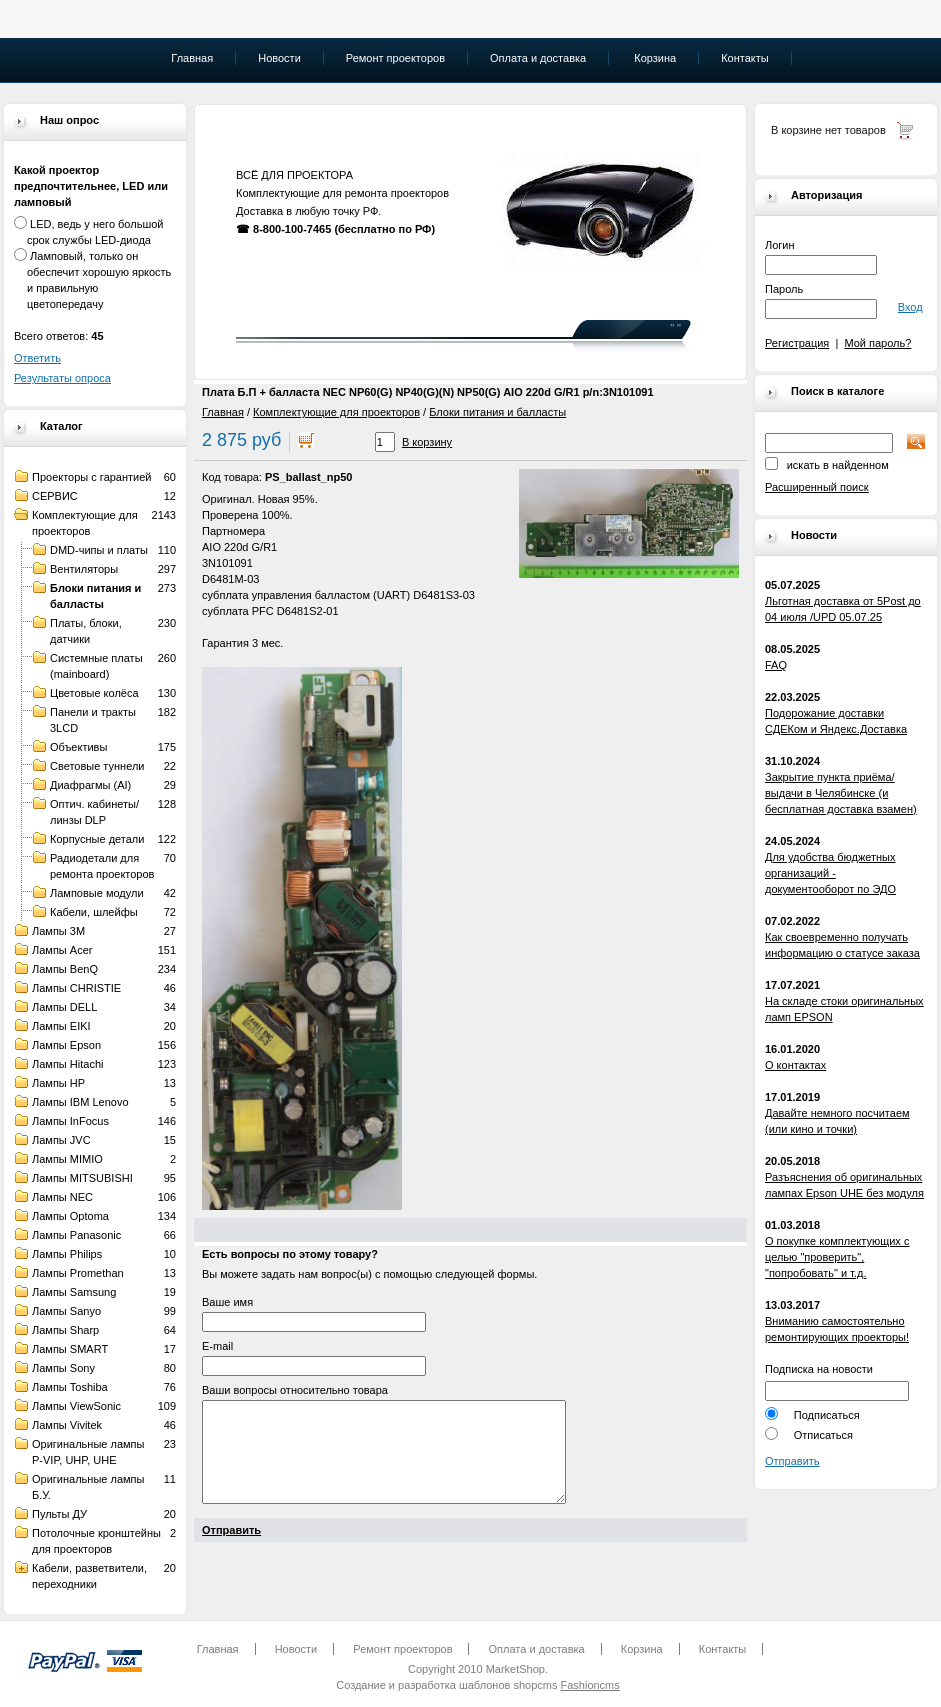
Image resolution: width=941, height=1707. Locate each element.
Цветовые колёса (94, 693)
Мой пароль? (877, 343)
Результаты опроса (62, 378)
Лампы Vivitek (67, 1425)
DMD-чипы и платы (99, 550)
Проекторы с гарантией (92, 477)
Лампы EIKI (61, 1026)
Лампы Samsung (74, 1292)
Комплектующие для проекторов (336, 412)
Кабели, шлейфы (94, 912)
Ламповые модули (97, 893)
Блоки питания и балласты (497, 412)
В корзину (427, 442)
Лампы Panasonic (76, 1235)
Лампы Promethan (78, 1273)
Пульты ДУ (59, 1514)
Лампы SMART (70, 1349)
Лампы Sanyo (66, 1311)
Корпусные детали (97, 839)
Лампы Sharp (65, 1330)
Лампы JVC (61, 1140)
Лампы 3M (58, 931)
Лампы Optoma (70, 1216)
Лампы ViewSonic (76, 1406)
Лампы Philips (67, 1254)
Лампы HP (58, 1083)
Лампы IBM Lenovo (80, 1102)
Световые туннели (97, 766)
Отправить (792, 1461)
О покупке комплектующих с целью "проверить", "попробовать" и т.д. (837, 1257)
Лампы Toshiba (70, 1387)
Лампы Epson (66, 1045)
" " (675, 328)
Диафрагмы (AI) (90, 785)
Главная (223, 412)
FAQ (776, 665)
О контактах (795, 1065)
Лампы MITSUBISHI (82, 1178)
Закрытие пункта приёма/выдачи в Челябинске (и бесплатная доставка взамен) (841, 793)
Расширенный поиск (817, 487)
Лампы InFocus (70, 1121)
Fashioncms (589, 1685)
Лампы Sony (63, 1368)
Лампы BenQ (65, 969)
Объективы (78, 747)
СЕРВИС (55, 496)
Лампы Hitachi (67, 1064)
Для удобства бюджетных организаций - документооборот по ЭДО (830, 873)
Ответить (37, 358)
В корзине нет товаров (828, 130)
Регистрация (797, 343)
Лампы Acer (62, 950)
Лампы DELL (64, 1007)
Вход (910, 307)
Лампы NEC (62, 1197)
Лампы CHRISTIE (76, 988)
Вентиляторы (84, 569)
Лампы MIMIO (67, 1159)
